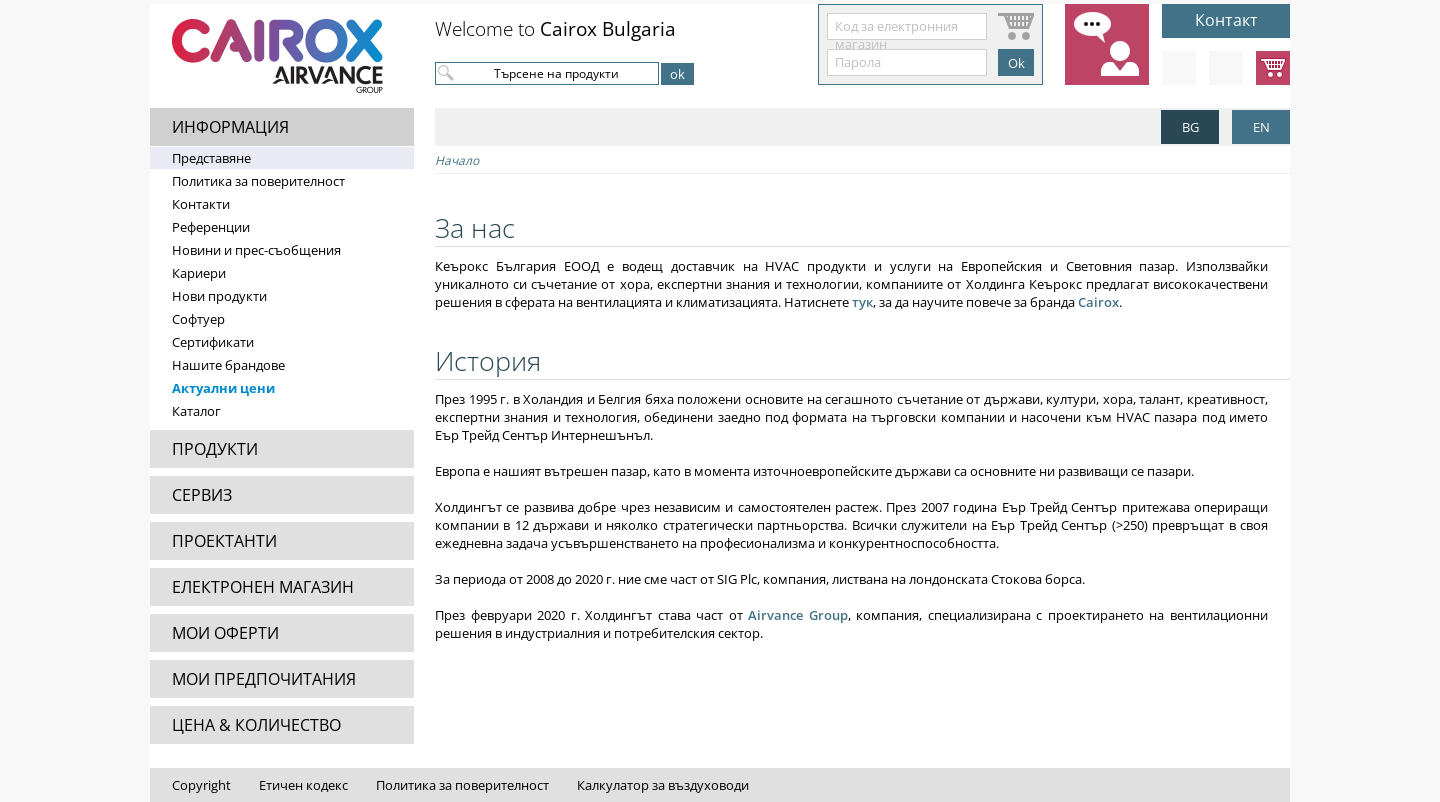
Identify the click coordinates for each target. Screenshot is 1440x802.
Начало (457, 160)
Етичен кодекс (303, 785)
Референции (211, 227)
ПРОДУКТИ (215, 449)
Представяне (211, 158)
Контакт (1226, 20)
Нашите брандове (228, 365)
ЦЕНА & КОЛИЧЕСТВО (256, 725)
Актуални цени (223, 388)
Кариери (199, 273)
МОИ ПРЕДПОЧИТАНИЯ (264, 679)
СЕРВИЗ (202, 495)
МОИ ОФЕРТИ (225, 633)
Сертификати (213, 342)
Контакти (201, 204)
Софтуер (198, 319)
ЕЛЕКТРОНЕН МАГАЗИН (263, 587)
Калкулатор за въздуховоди (663, 785)
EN (1261, 127)
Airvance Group (798, 615)
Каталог (196, 411)
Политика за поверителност (258, 181)
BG (1190, 127)
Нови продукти (219, 296)
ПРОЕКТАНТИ (224, 541)
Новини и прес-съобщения (256, 250)
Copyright (201, 785)
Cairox (1098, 302)
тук (862, 302)
